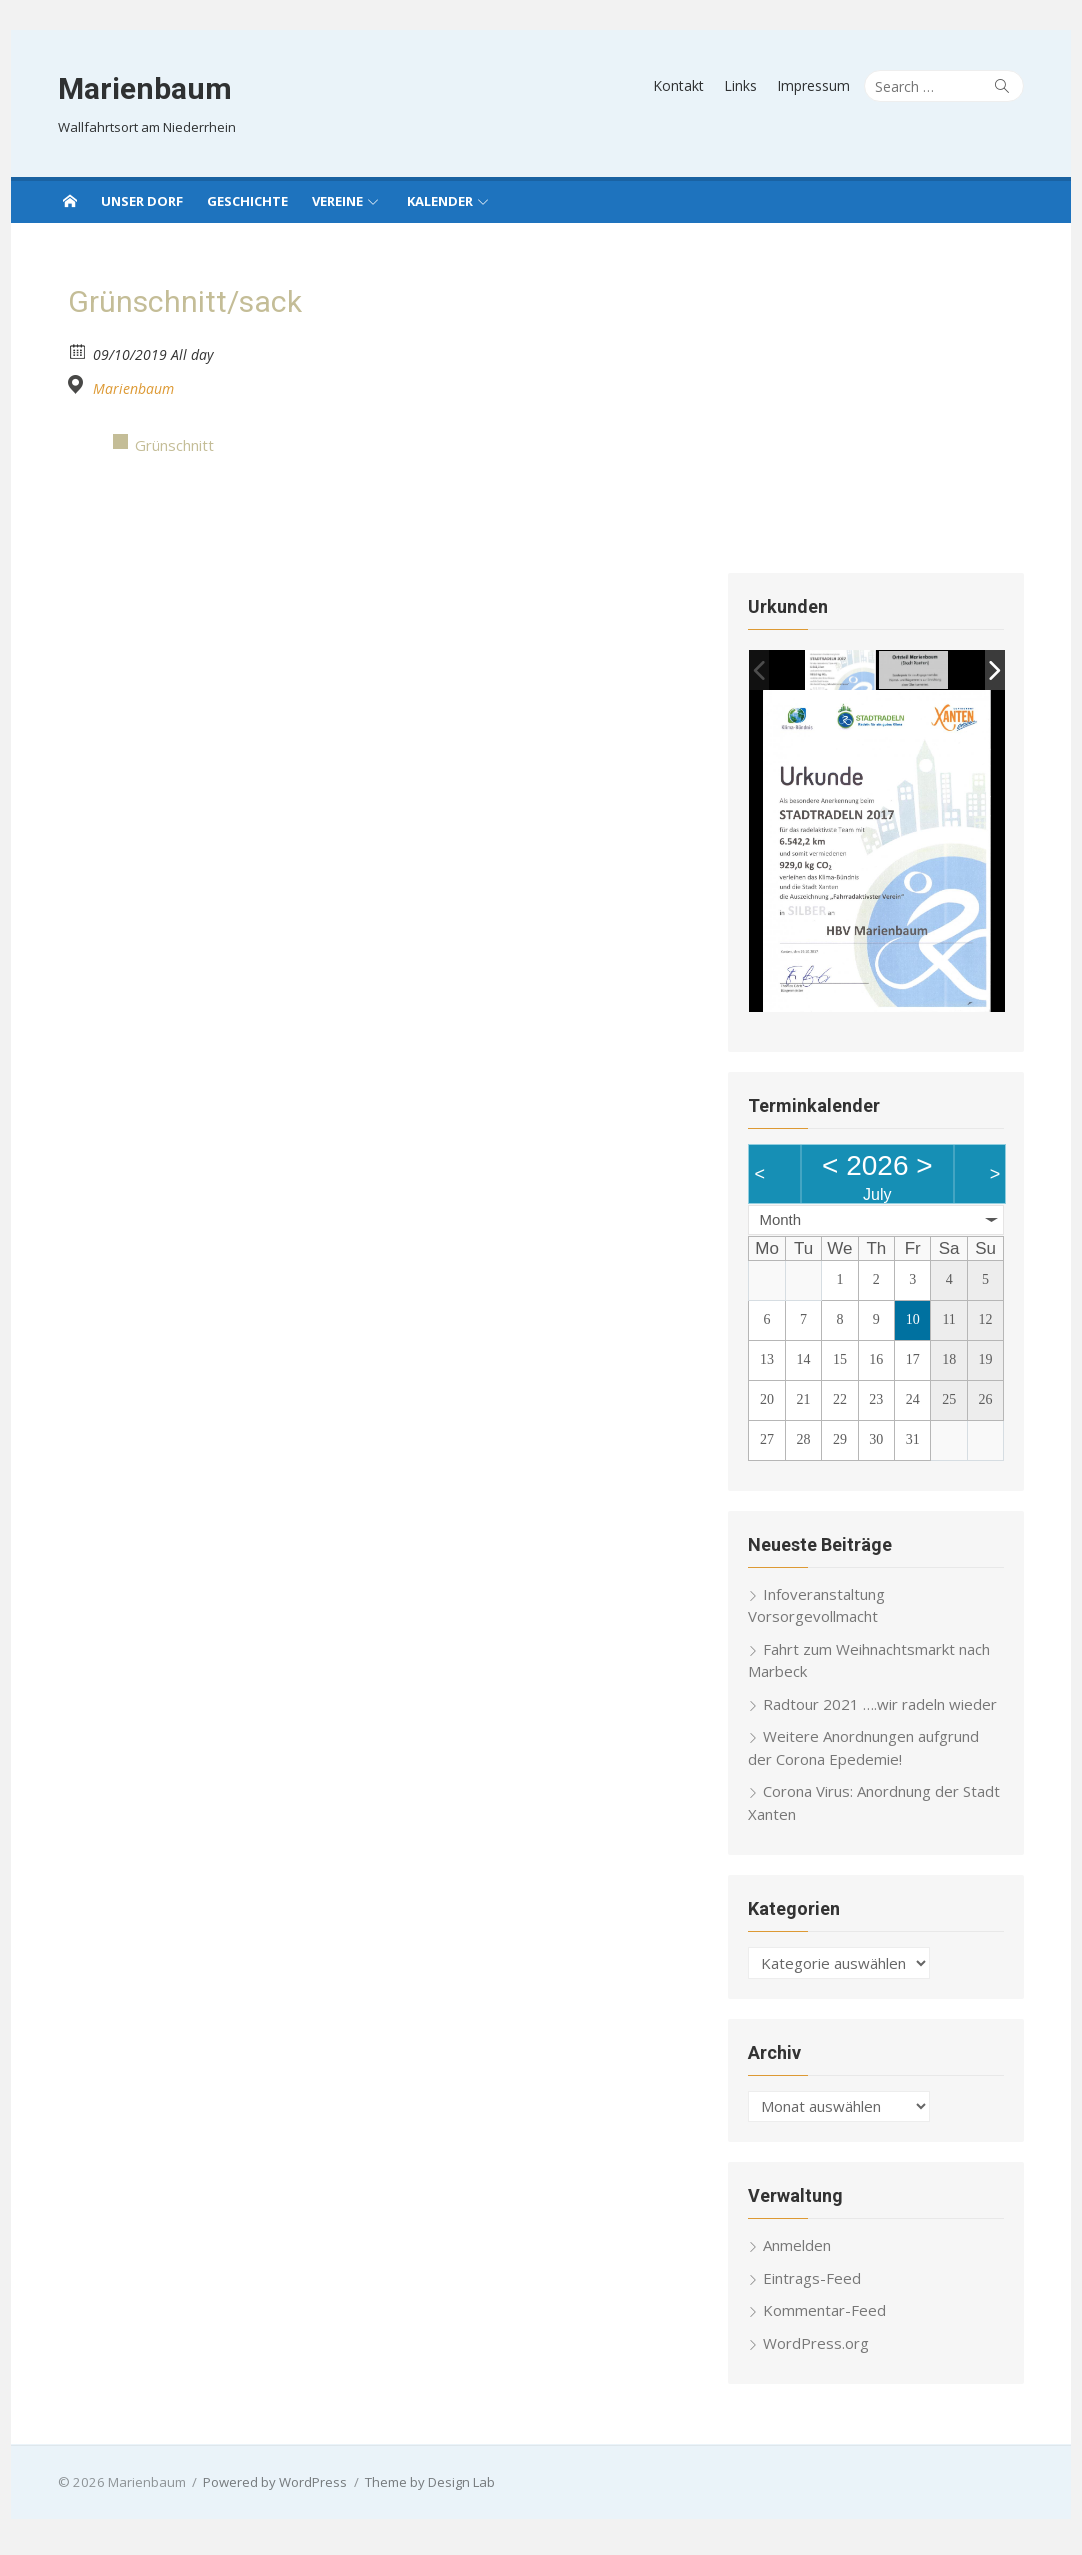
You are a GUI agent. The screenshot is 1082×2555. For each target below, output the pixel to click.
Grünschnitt (167, 445)
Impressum (820, 85)
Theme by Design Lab (423, 2488)
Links (747, 85)
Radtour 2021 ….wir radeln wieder (883, 1710)
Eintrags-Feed (815, 2284)
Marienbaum (138, 88)
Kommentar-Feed (827, 2316)
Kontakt (685, 85)
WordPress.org (819, 2349)
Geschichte (247, 201)
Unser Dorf (142, 201)
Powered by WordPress (269, 2488)
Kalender (440, 201)
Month (783, 1225)
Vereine (337, 201)
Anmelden (800, 2251)
